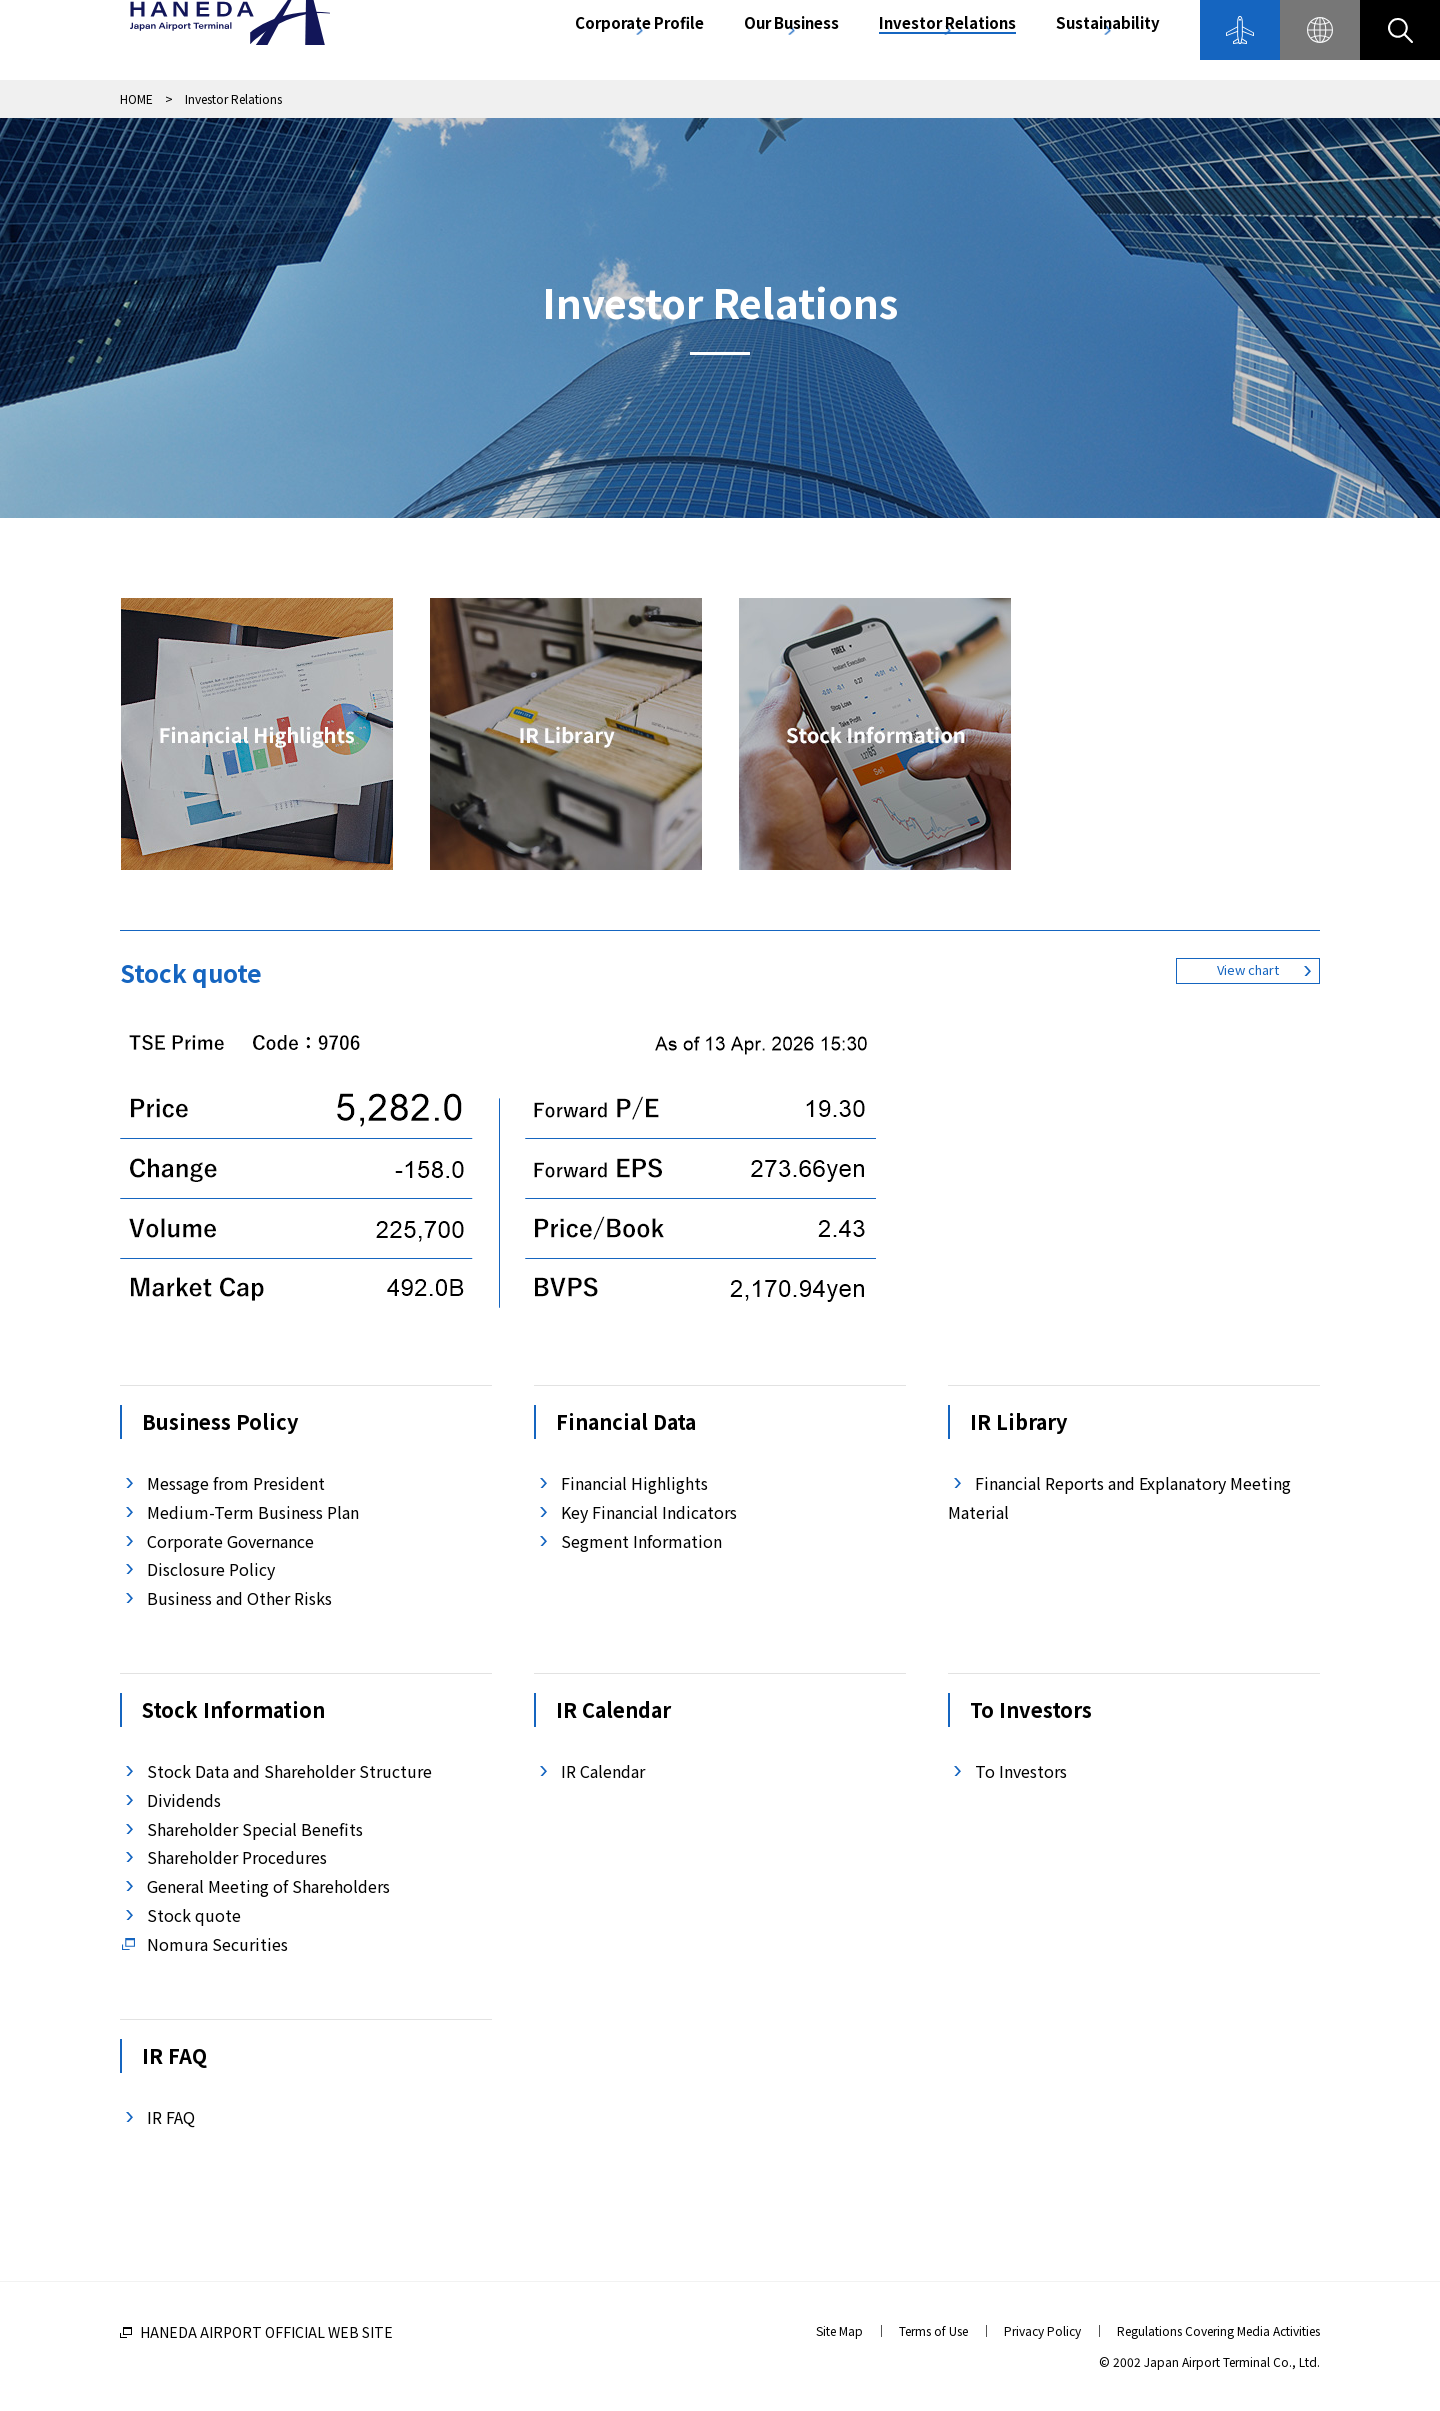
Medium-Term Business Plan (253, 1512)
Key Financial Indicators (649, 1512)
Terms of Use (933, 2330)
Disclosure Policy (211, 1569)
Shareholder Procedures (237, 1857)
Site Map (839, 2330)
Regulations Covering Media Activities (1218, 2330)
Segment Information (641, 1541)
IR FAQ (171, 2117)
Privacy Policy (1042, 2330)
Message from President (236, 1483)
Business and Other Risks (239, 1598)
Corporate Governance (230, 1541)
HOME (136, 98)
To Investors (1021, 1771)
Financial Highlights (634, 1483)
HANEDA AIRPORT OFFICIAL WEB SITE (266, 2332)
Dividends (184, 1800)
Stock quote (194, 1915)
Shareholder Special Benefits (255, 1829)
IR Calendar (603, 1771)
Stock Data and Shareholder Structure (289, 1771)
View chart (1248, 978)
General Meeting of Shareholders (268, 1886)
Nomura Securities (217, 1944)
